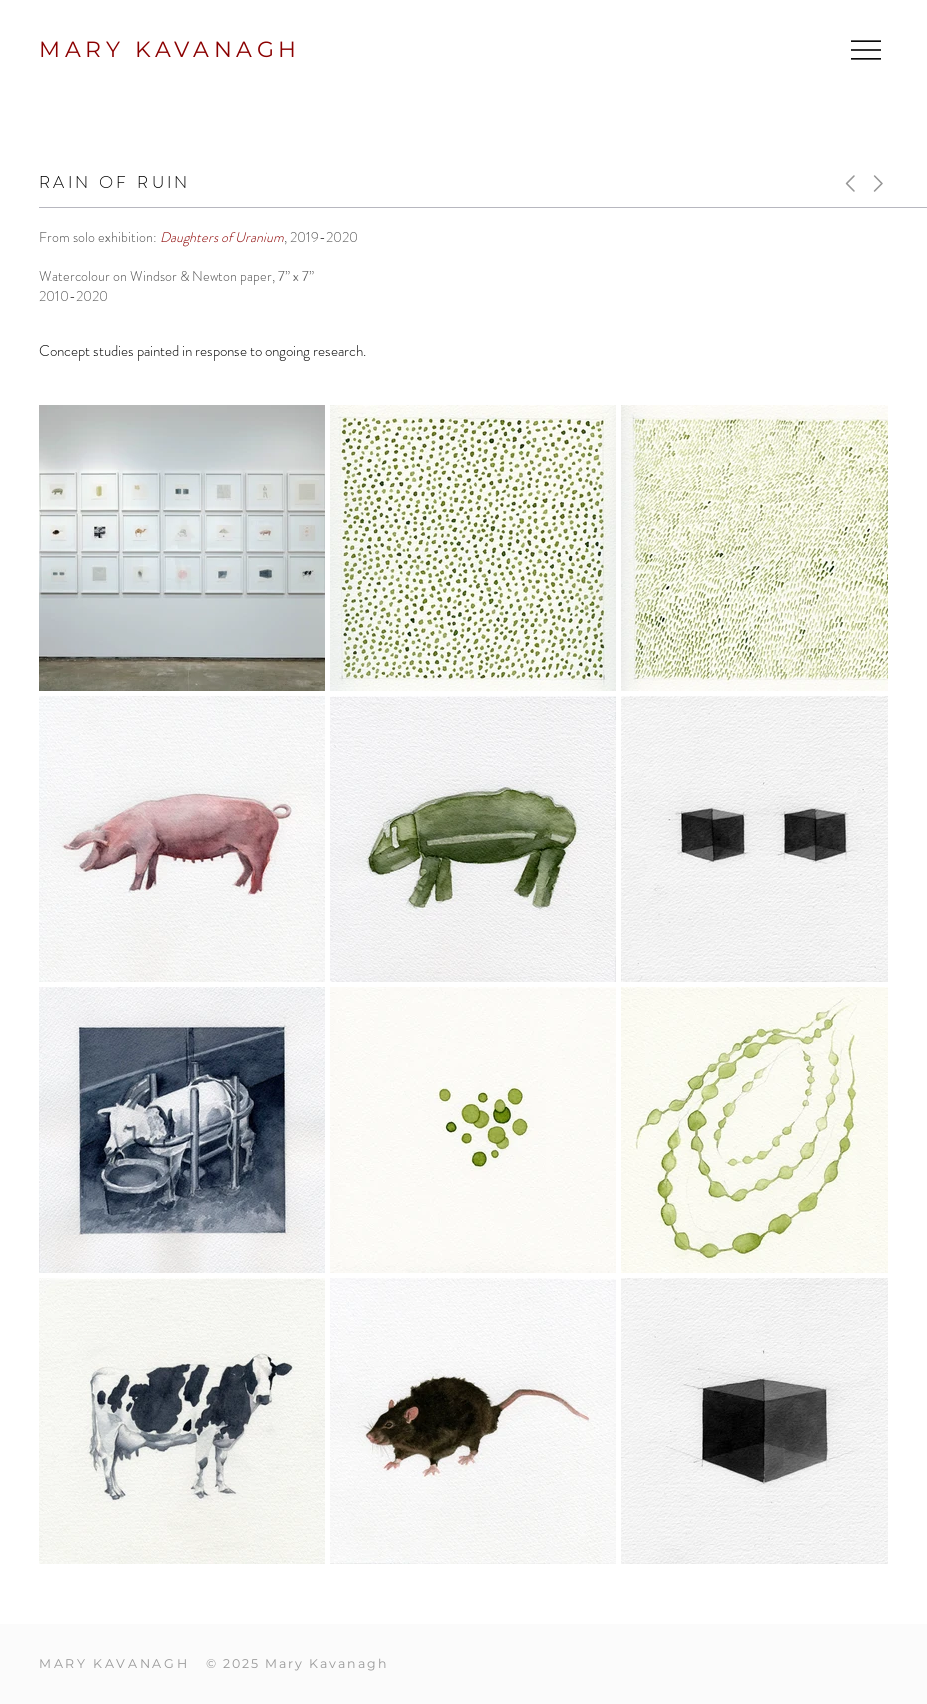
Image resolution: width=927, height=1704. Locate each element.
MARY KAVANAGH (170, 49)
